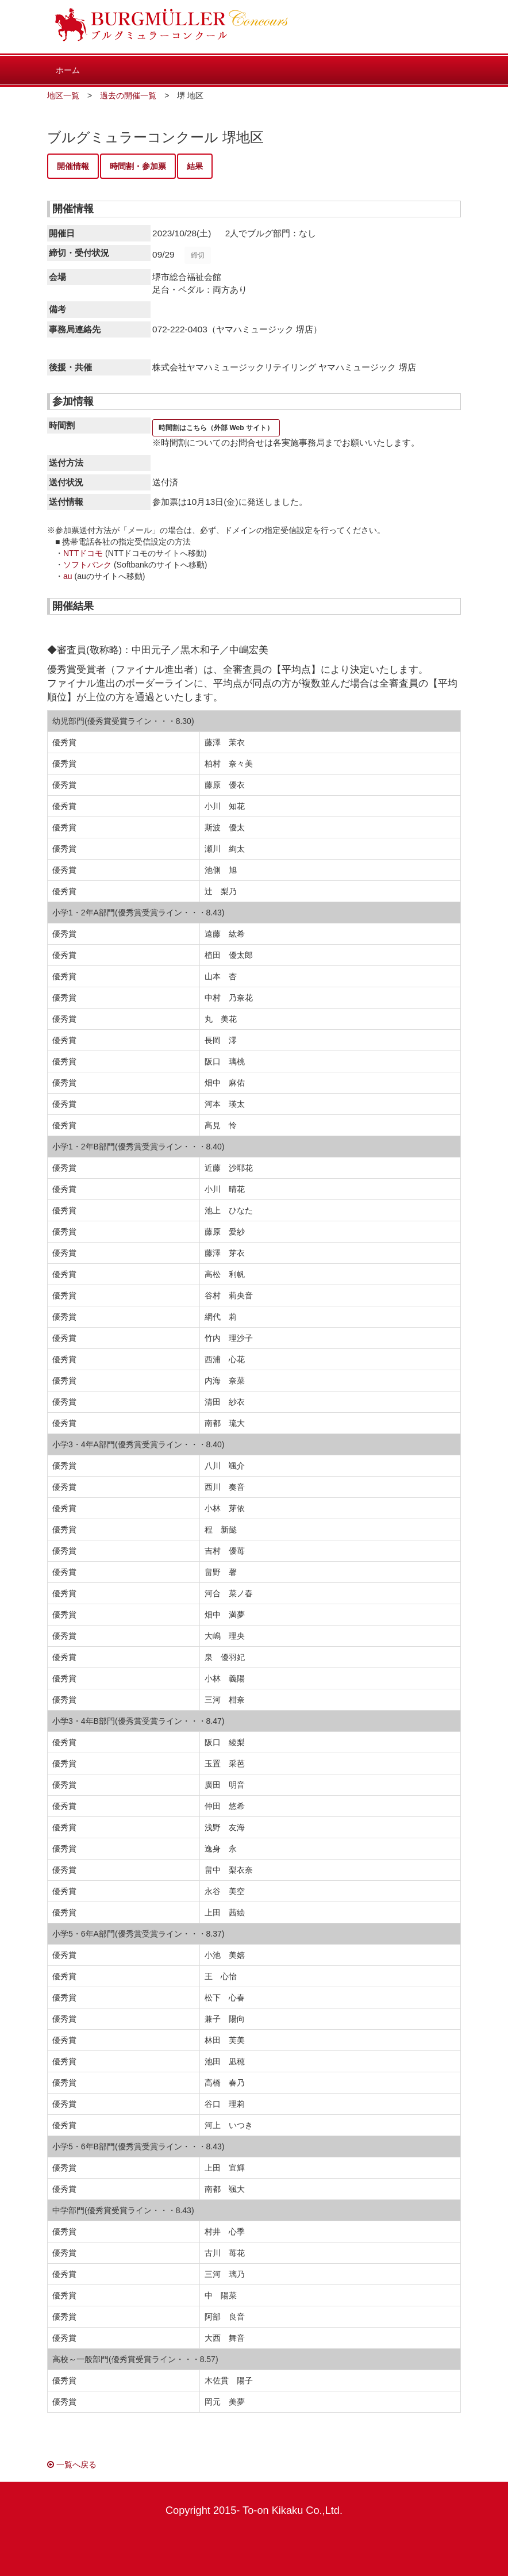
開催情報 (73, 166)
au (67, 576)
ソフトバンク (87, 564)
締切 (198, 255)
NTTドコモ (83, 553)
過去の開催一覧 (128, 95)
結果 (195, 166)
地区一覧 (63, 95)
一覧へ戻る (72, 2464)
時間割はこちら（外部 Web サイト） (216, 428)
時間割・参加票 (138, 166)
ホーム (68, 70)
